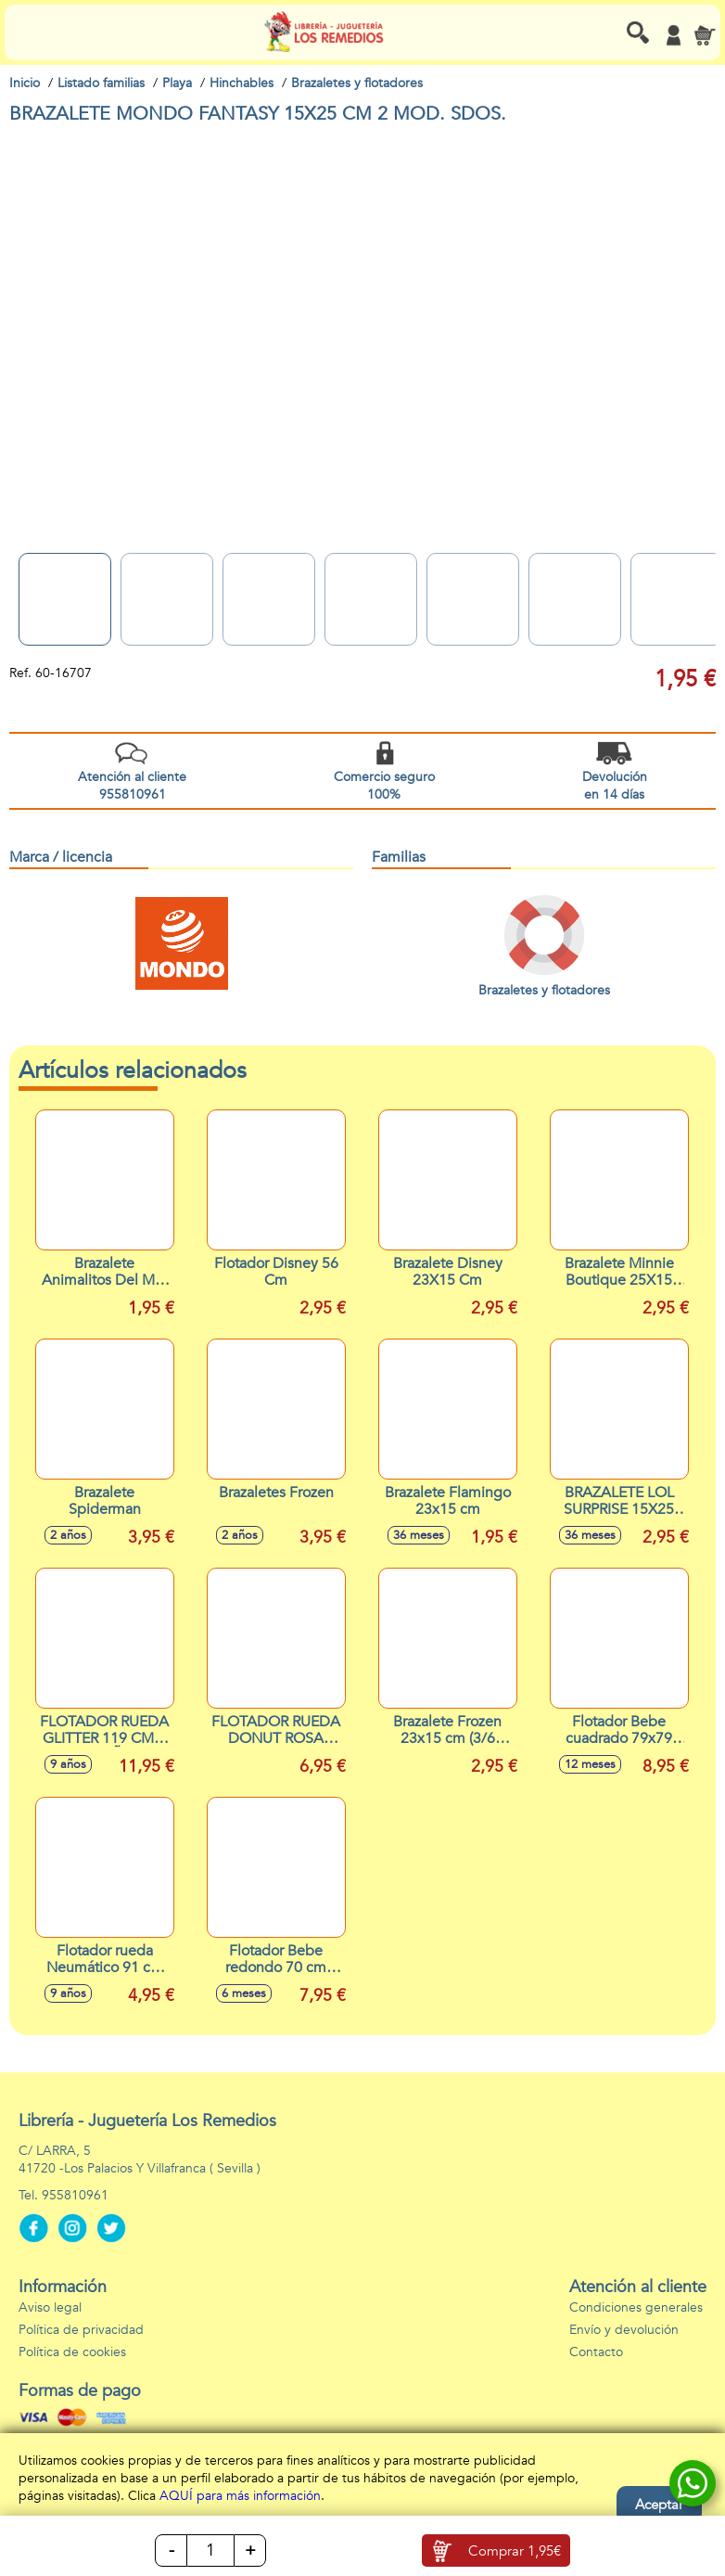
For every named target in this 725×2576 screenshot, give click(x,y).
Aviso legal (50, 2307)
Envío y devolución (624, 2330)
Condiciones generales (636, 2307)
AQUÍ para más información (240, 2496)
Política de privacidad (81, 2330)
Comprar (514, 2551)
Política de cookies (72, 2352)
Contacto (596, 2352)
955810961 (75, 2195)
